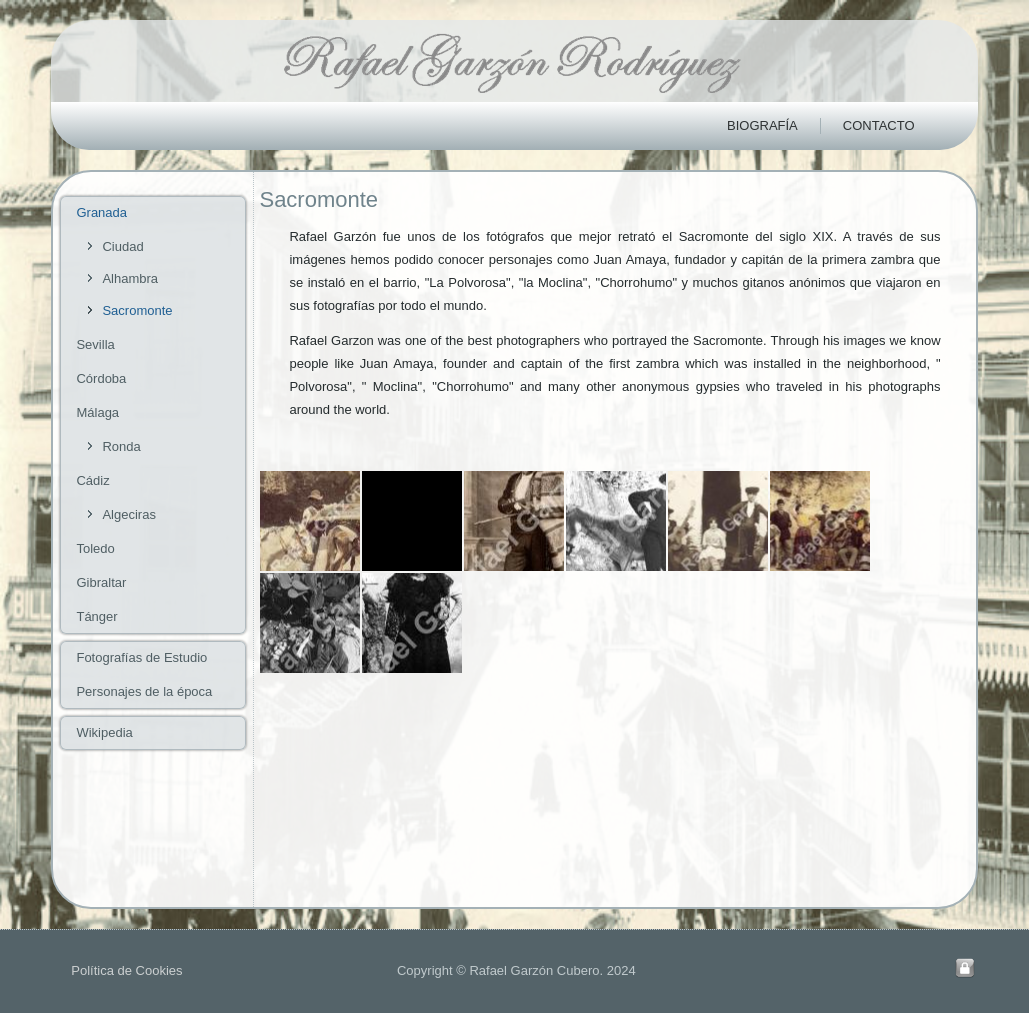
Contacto (879, 125)
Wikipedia (104, 732)
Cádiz (92, 480)
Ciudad (122, 246)
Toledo (95, 548)
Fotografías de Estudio (141, 657)
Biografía (762, 125)
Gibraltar (101, 582)
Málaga (97, 412)
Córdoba (101, 378)
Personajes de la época (144, 691)
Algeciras (128, 514)
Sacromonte (137, 310)
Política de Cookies (126, 970)
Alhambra (130, 278)
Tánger (96, 616)
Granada (101, 212)
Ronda (121, 446)
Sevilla (95, 344)
